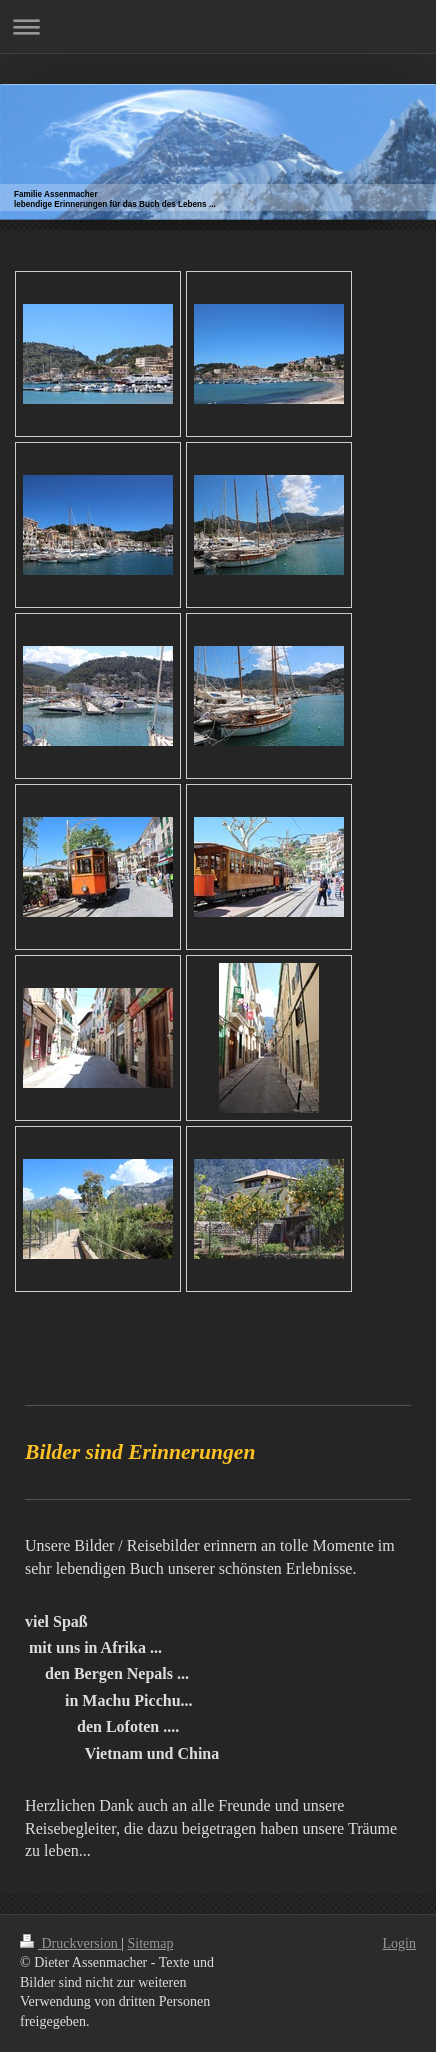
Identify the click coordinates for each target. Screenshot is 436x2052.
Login (399, 1943)
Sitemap (151, 1943)
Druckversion (70, 1943)
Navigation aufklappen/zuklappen (218, 26)
